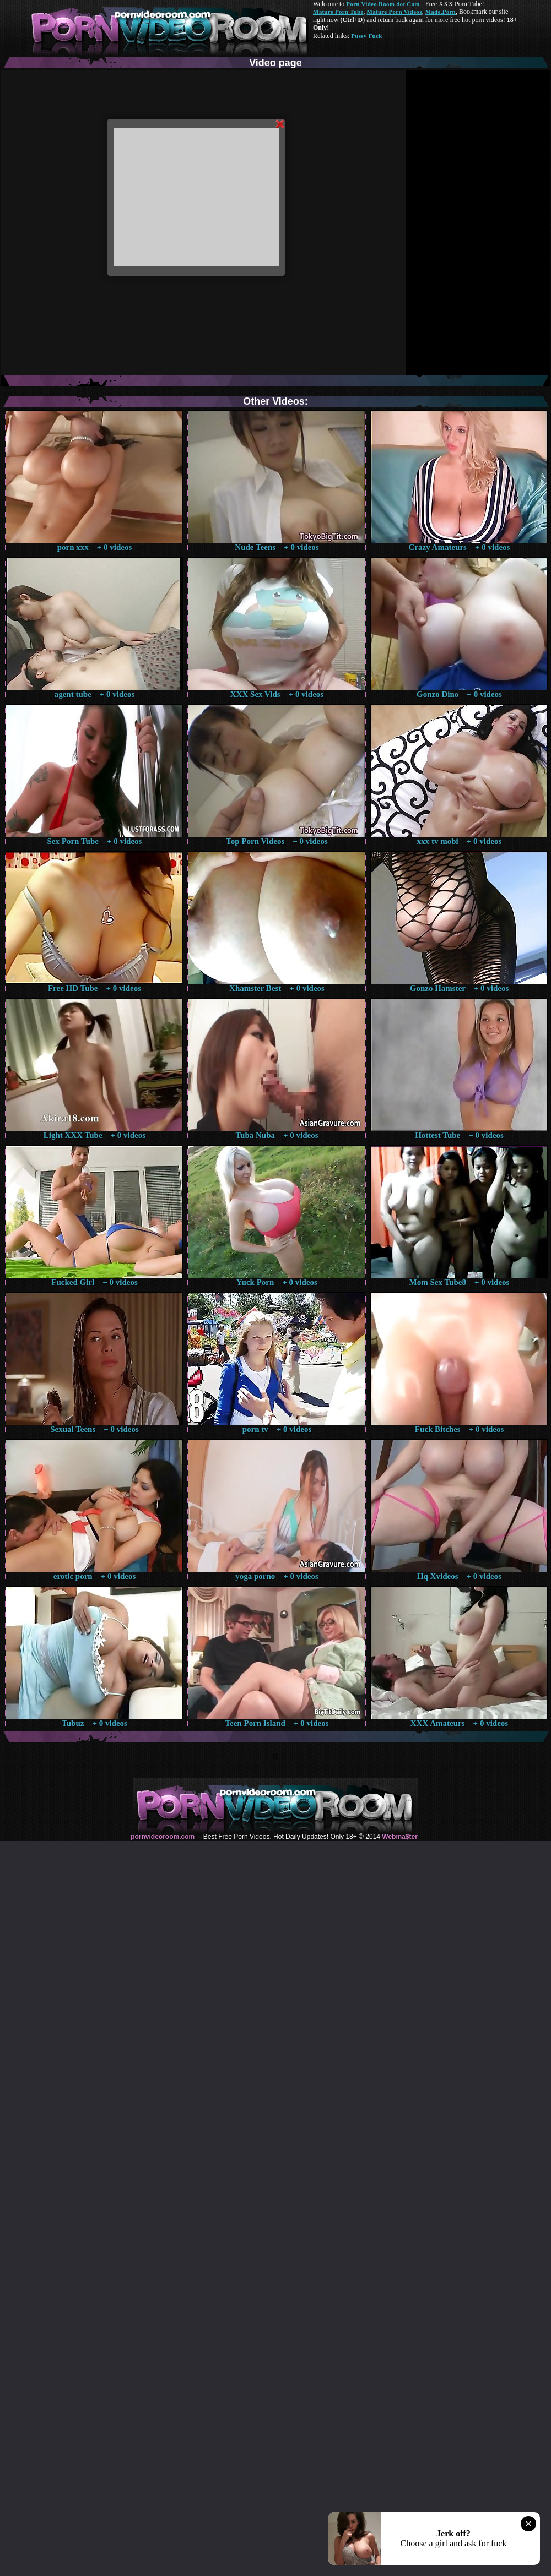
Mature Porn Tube (338, 11)
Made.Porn (440, 11)
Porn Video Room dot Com (382, 4)
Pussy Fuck (366, 35)
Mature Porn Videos (394, 11)
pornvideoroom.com (163, 1836)
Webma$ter (399, 1836)
